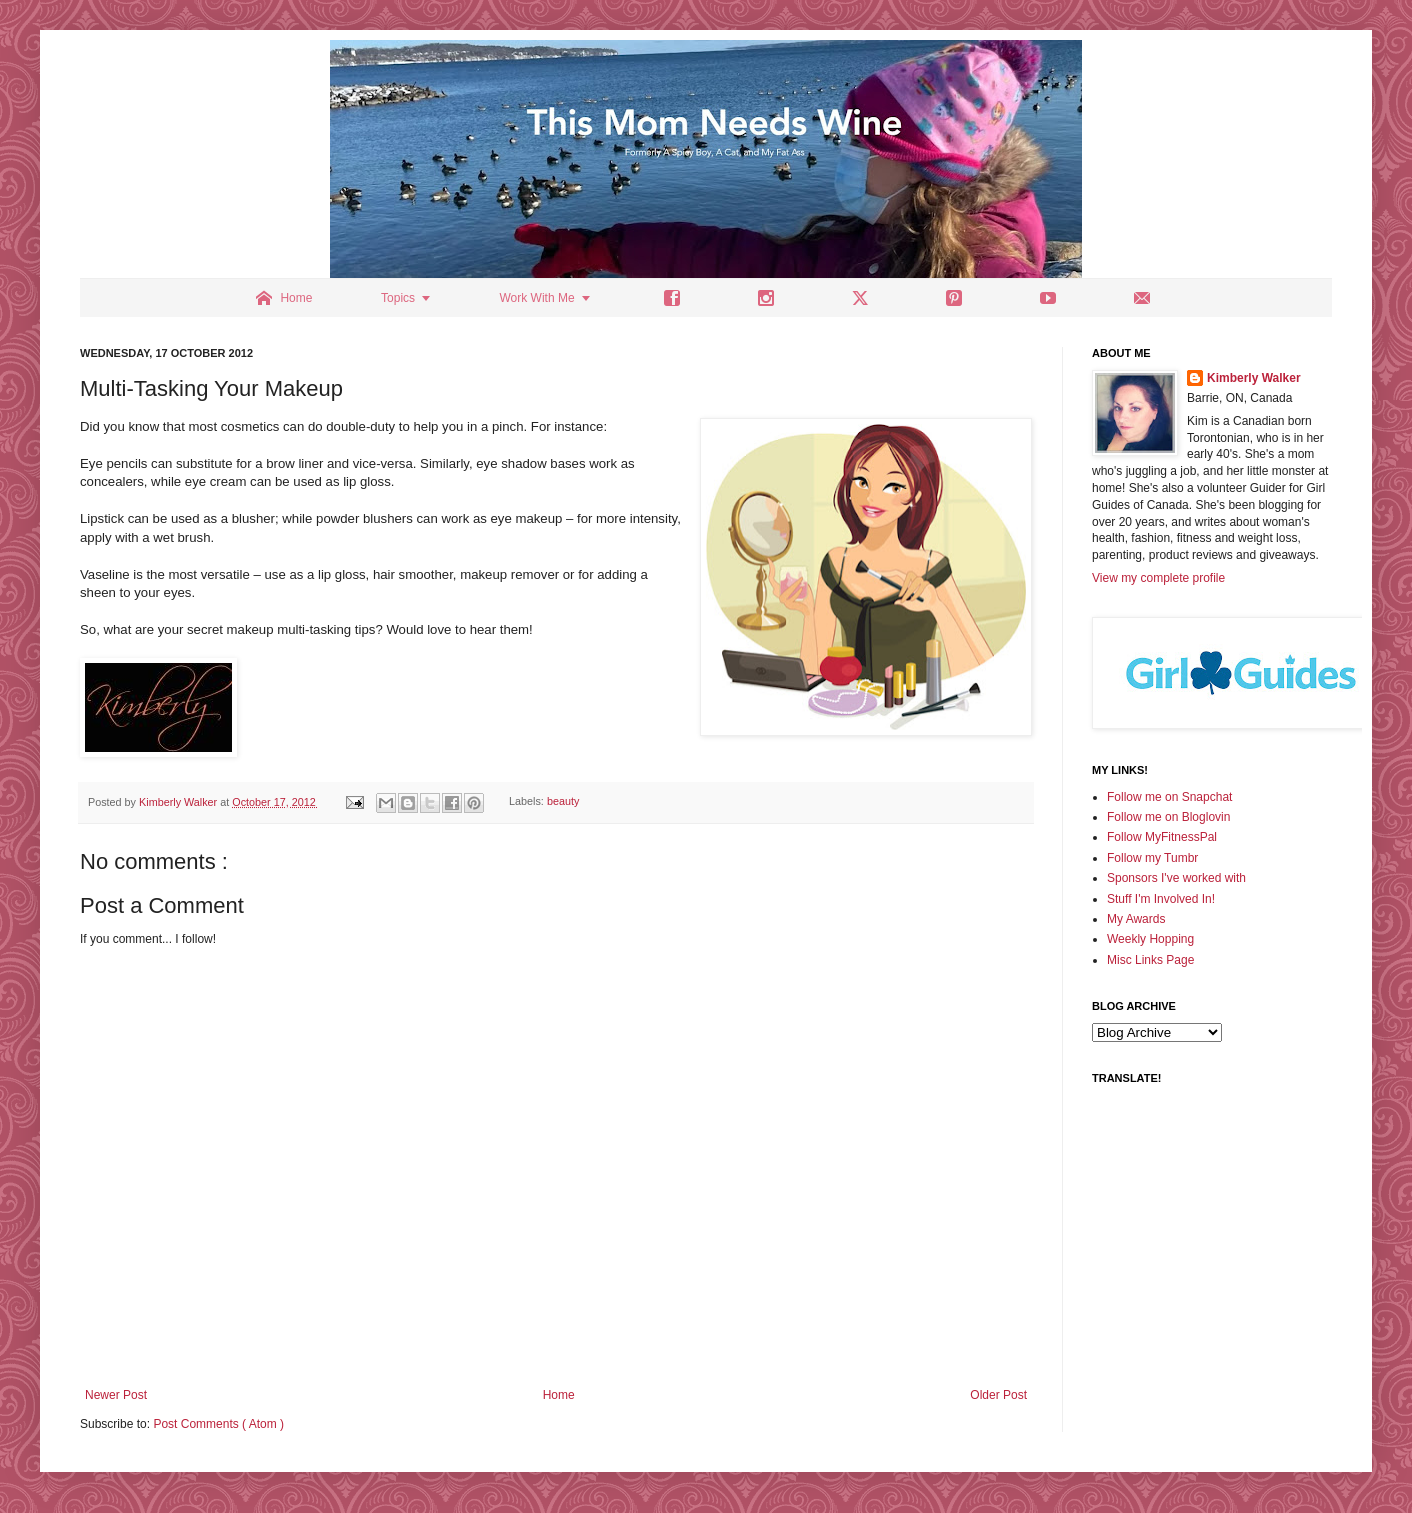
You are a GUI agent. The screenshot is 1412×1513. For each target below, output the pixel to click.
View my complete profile (1158, 578)
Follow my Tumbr (1152, 858)
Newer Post (116, 1395)
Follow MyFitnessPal (1162, 837)
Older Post (998, 1395)
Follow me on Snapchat (1169, 797)
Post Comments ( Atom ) (218, 1424)
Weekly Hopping (1150, 939)
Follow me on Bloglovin (1168, 817)
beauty (563, 802)
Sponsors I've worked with (1176, 878)
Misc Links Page (1150, 960)
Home (559, 1395)
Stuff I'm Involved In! (1161, 899)
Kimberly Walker (1254, 378)
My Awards (1136, 919)
